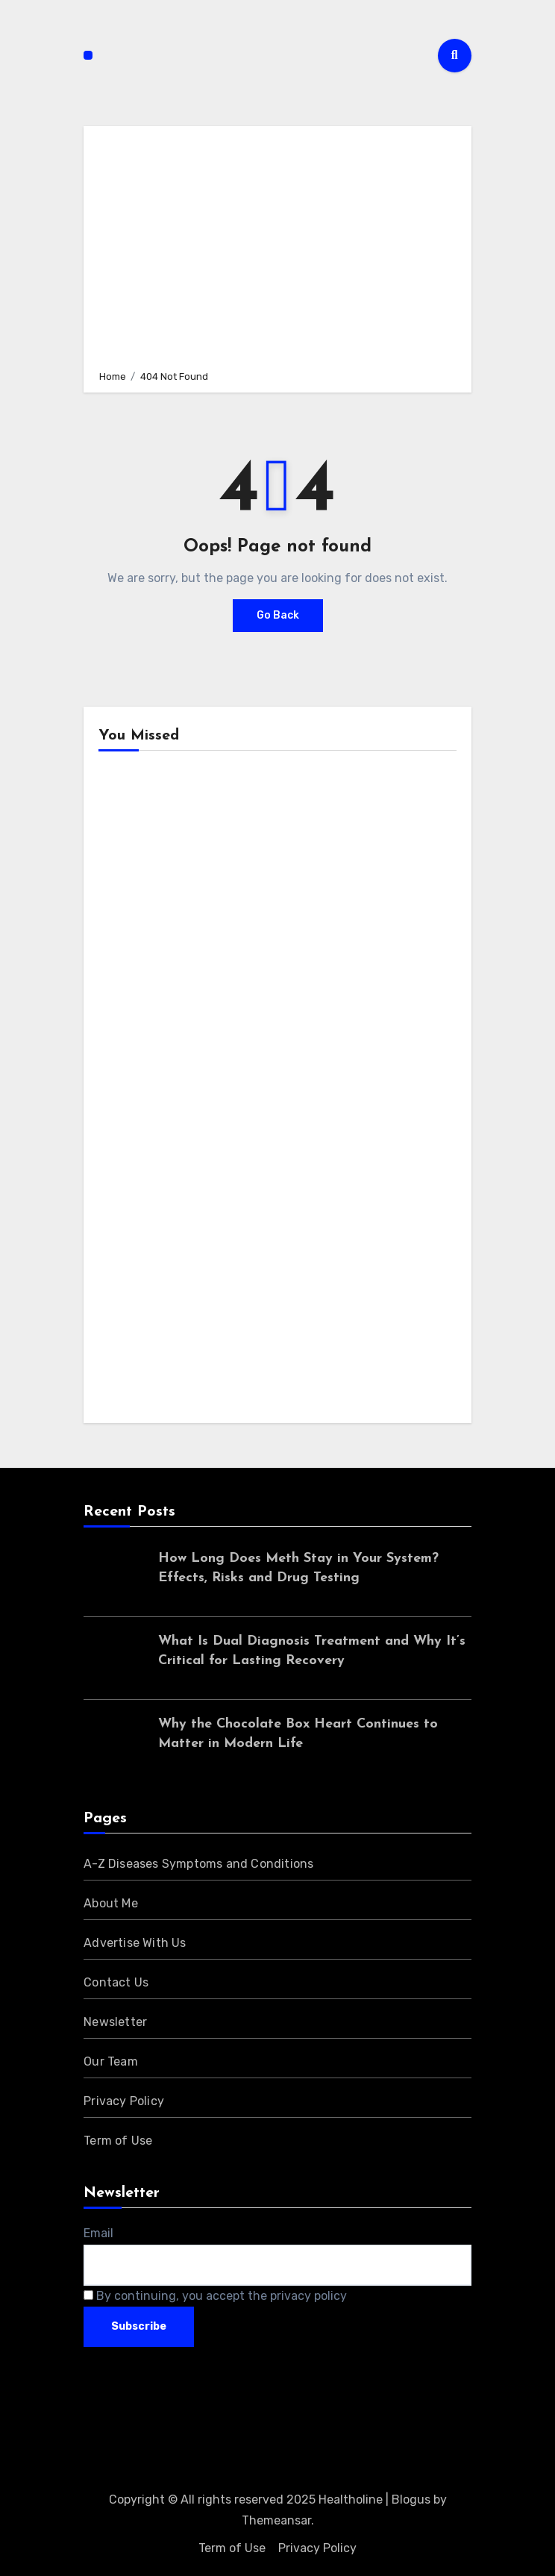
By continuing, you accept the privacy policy (215, 2296)
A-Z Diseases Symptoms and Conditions (198, 1864)
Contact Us (116, 1982)
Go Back (278, 615)
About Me (111, 1903)
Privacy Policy (124, 2101)
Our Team (111, 2061)
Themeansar (276, 2520)
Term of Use (118, 2140)
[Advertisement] (280, 245)
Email (98, 2233)
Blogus (411, 2499)
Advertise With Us (135, 1943)
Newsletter (115, 2022)
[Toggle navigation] (88, 55)
